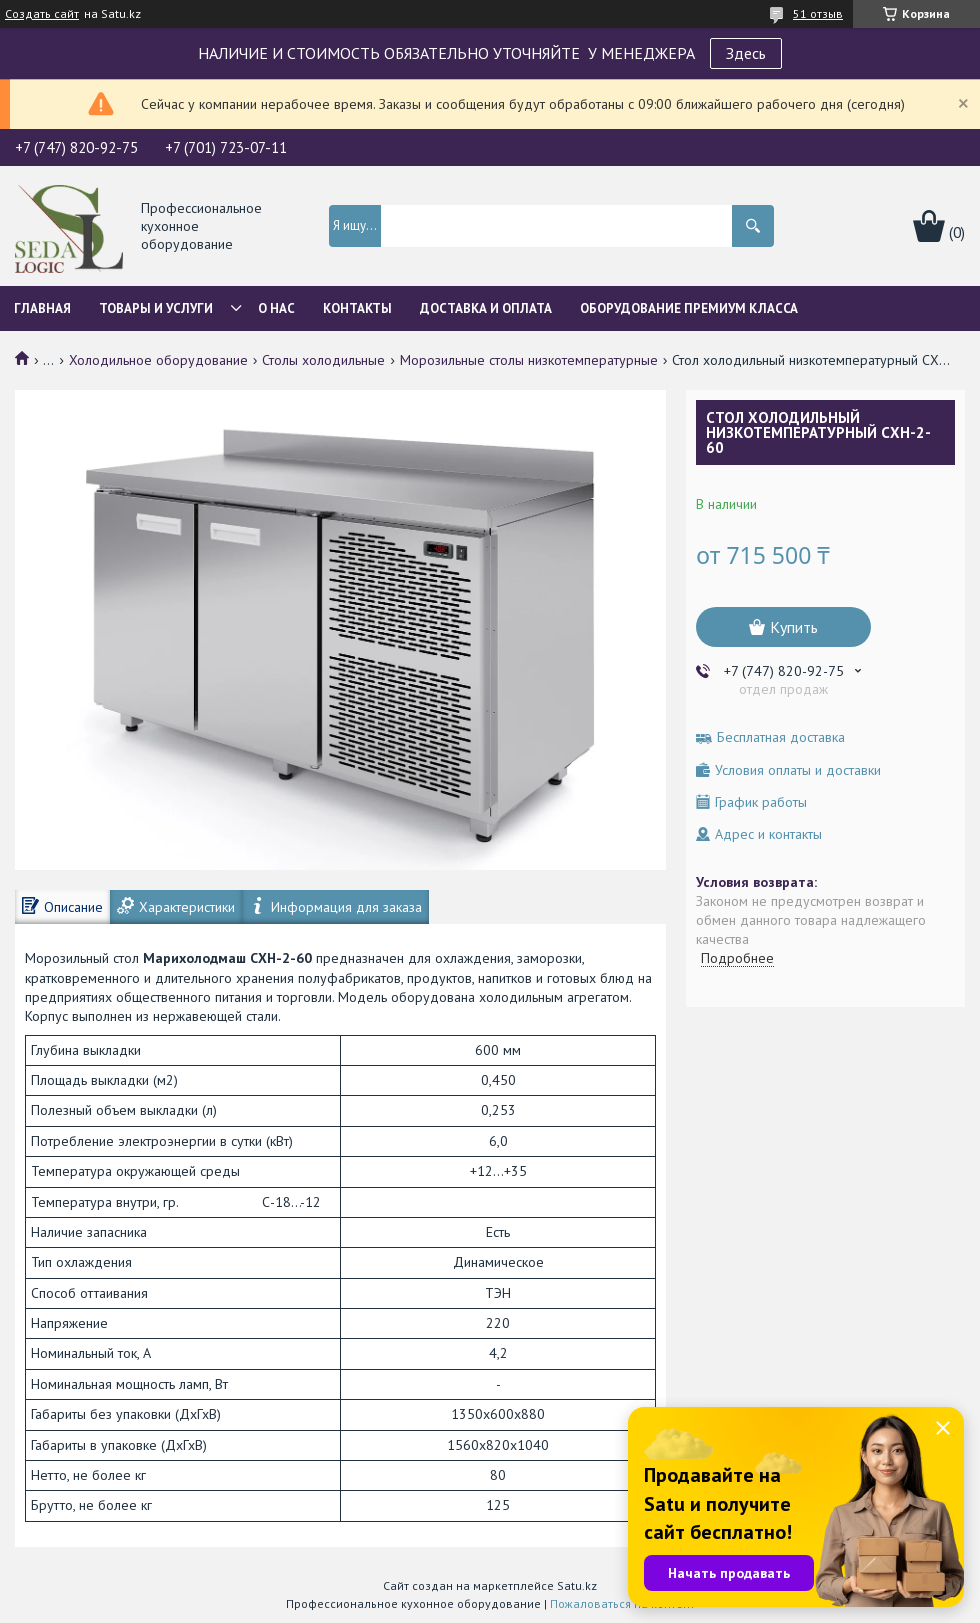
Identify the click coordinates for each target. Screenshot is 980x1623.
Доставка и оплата (486, 308)
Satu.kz (577, 1585)
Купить (794, 627)
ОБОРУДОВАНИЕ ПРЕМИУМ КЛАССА (689, 308)
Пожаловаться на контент (622, 1603)
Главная (42, 308)
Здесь (746, 53)
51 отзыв (818, 13)
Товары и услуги (156, 308)
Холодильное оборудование (158, 360)
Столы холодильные (323, 360)
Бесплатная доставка (781, 737)
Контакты (357, 308)
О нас (276, 308)
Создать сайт (42, 14)
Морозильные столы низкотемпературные (529, 360)
